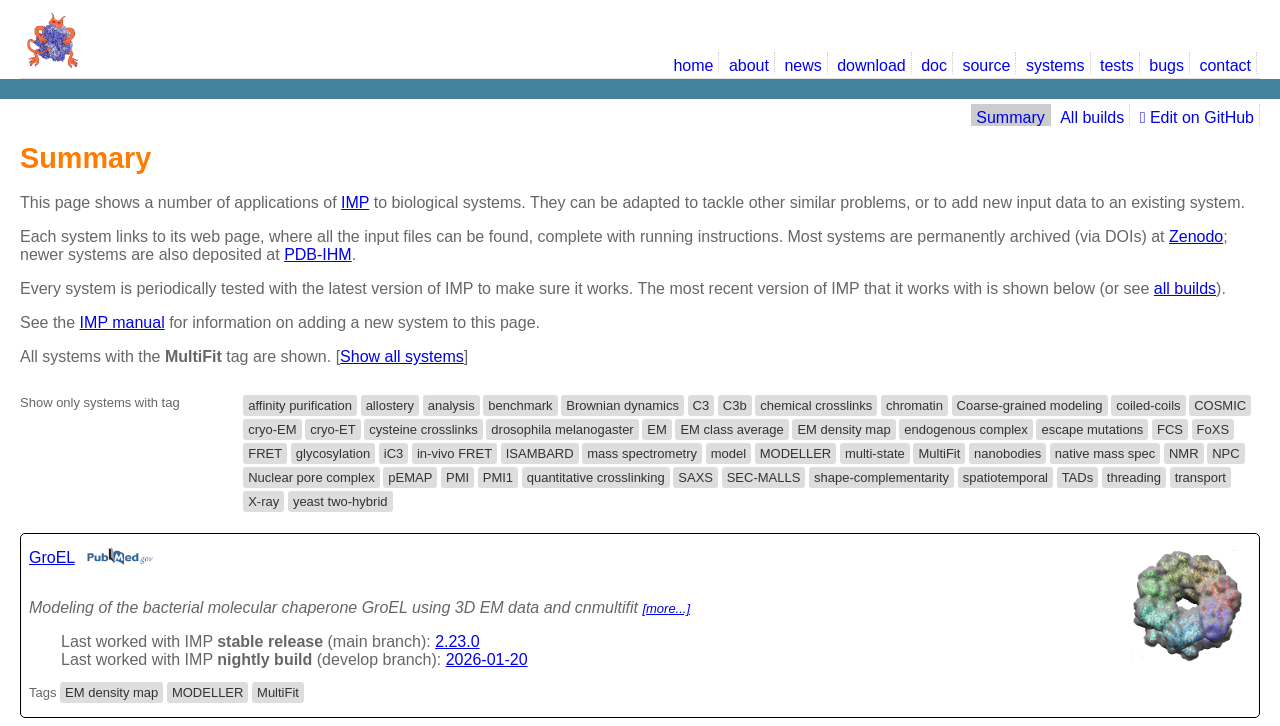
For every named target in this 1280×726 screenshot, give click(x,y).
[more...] (666, 608)
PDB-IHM (318, 254)
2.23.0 (457, 641)
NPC (1225, 453)
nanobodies (1007, 453)
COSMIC (1220, 405)
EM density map (843, 429)
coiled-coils (1148, 405)
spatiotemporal (1005, 477)
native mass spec (1105, 453)
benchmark (520, 405)
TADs (1078, 477)
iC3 (394, 453)
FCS (1170, 429)
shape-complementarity (881, 477)
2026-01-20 (487, 659)
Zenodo (1196, 236)
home (693, 65)
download (871, 65)
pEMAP (410, 477)
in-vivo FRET (454, 453)
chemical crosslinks (816, 405)
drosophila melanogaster (562, 429)
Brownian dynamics (622, 405)
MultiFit (939, 453)
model (728, 453)
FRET (265, 453)
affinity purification (300, 405)
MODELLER (796, 453)
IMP (355, 202)
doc (934, 65)
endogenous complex (966, 429)
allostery (390, 405)
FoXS (1213, 429)
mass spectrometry (642, 453)
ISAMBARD (540, 453)
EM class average (731, 429)
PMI (457, 477)
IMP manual (122, 322)
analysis (451, 405)
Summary (1010, 117)
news (802, 65)
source (986, 65)
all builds (1185, 288)
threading (1134, 477)
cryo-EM (272, 429)
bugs (1166, 65)
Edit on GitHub (1197, 117)
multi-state (875, 453)
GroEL (52, 557)
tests (1117, 65)
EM (657, 429)
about (749, 65)
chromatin (914, 405)
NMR (1184, 453)
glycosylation (333, 453)
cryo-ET (333, 429)
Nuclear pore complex (311, 477)
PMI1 (498, 477)
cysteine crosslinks (423, 429)
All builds (1092, 117)
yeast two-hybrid (340, 501)
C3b (735, 405)
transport (1200, 477)
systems (1055, 65)
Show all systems (402, 356)
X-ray (263, 501)
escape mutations (1092, 429)
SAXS (695, 477)
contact (1225, 65)
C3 (701, 405)
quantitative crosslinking (596, 477)
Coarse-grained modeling (1030, 405)
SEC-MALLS (764, 477)
